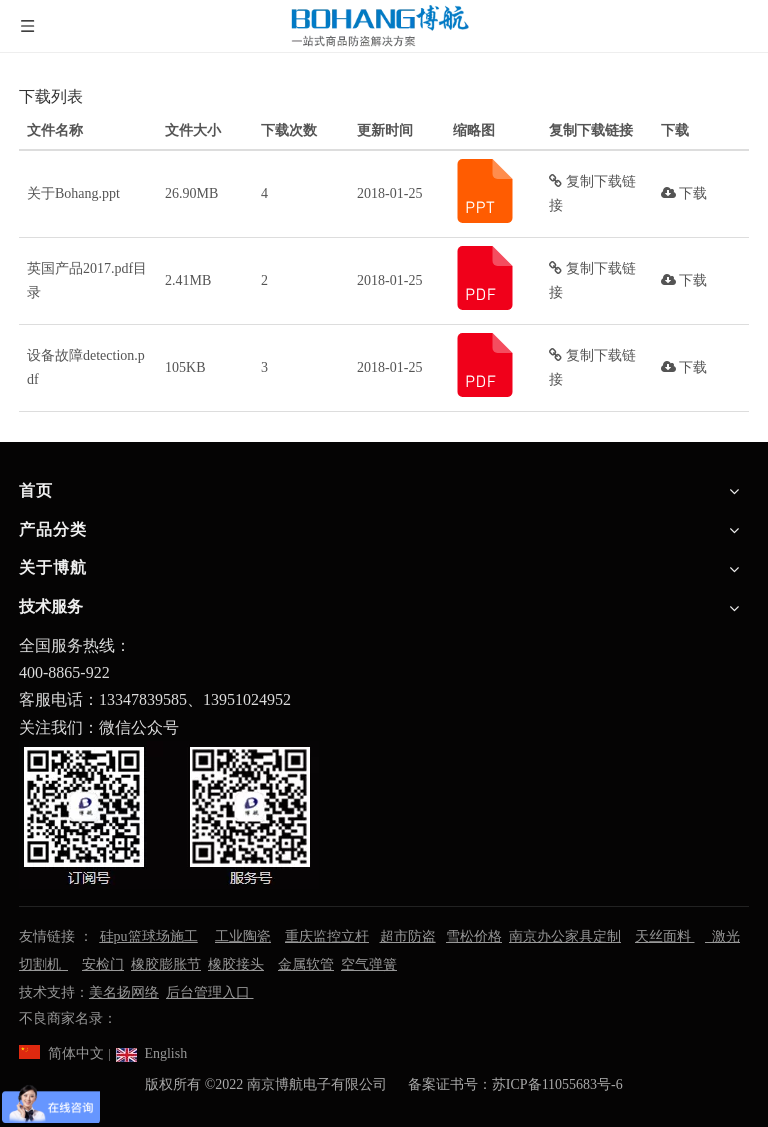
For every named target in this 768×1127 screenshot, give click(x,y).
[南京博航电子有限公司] (169, 815)
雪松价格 (474, 936)
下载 (684, 193)
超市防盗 (408, 936)
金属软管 (306, 964)
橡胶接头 (236, 964)
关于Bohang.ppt (73, 193)
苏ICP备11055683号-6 (557, 1084)
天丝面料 (665, 936)
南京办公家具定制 (565, 936)
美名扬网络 (124, 992)
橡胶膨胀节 (166, 964)
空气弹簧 (369, 964)
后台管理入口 (210, 992)
